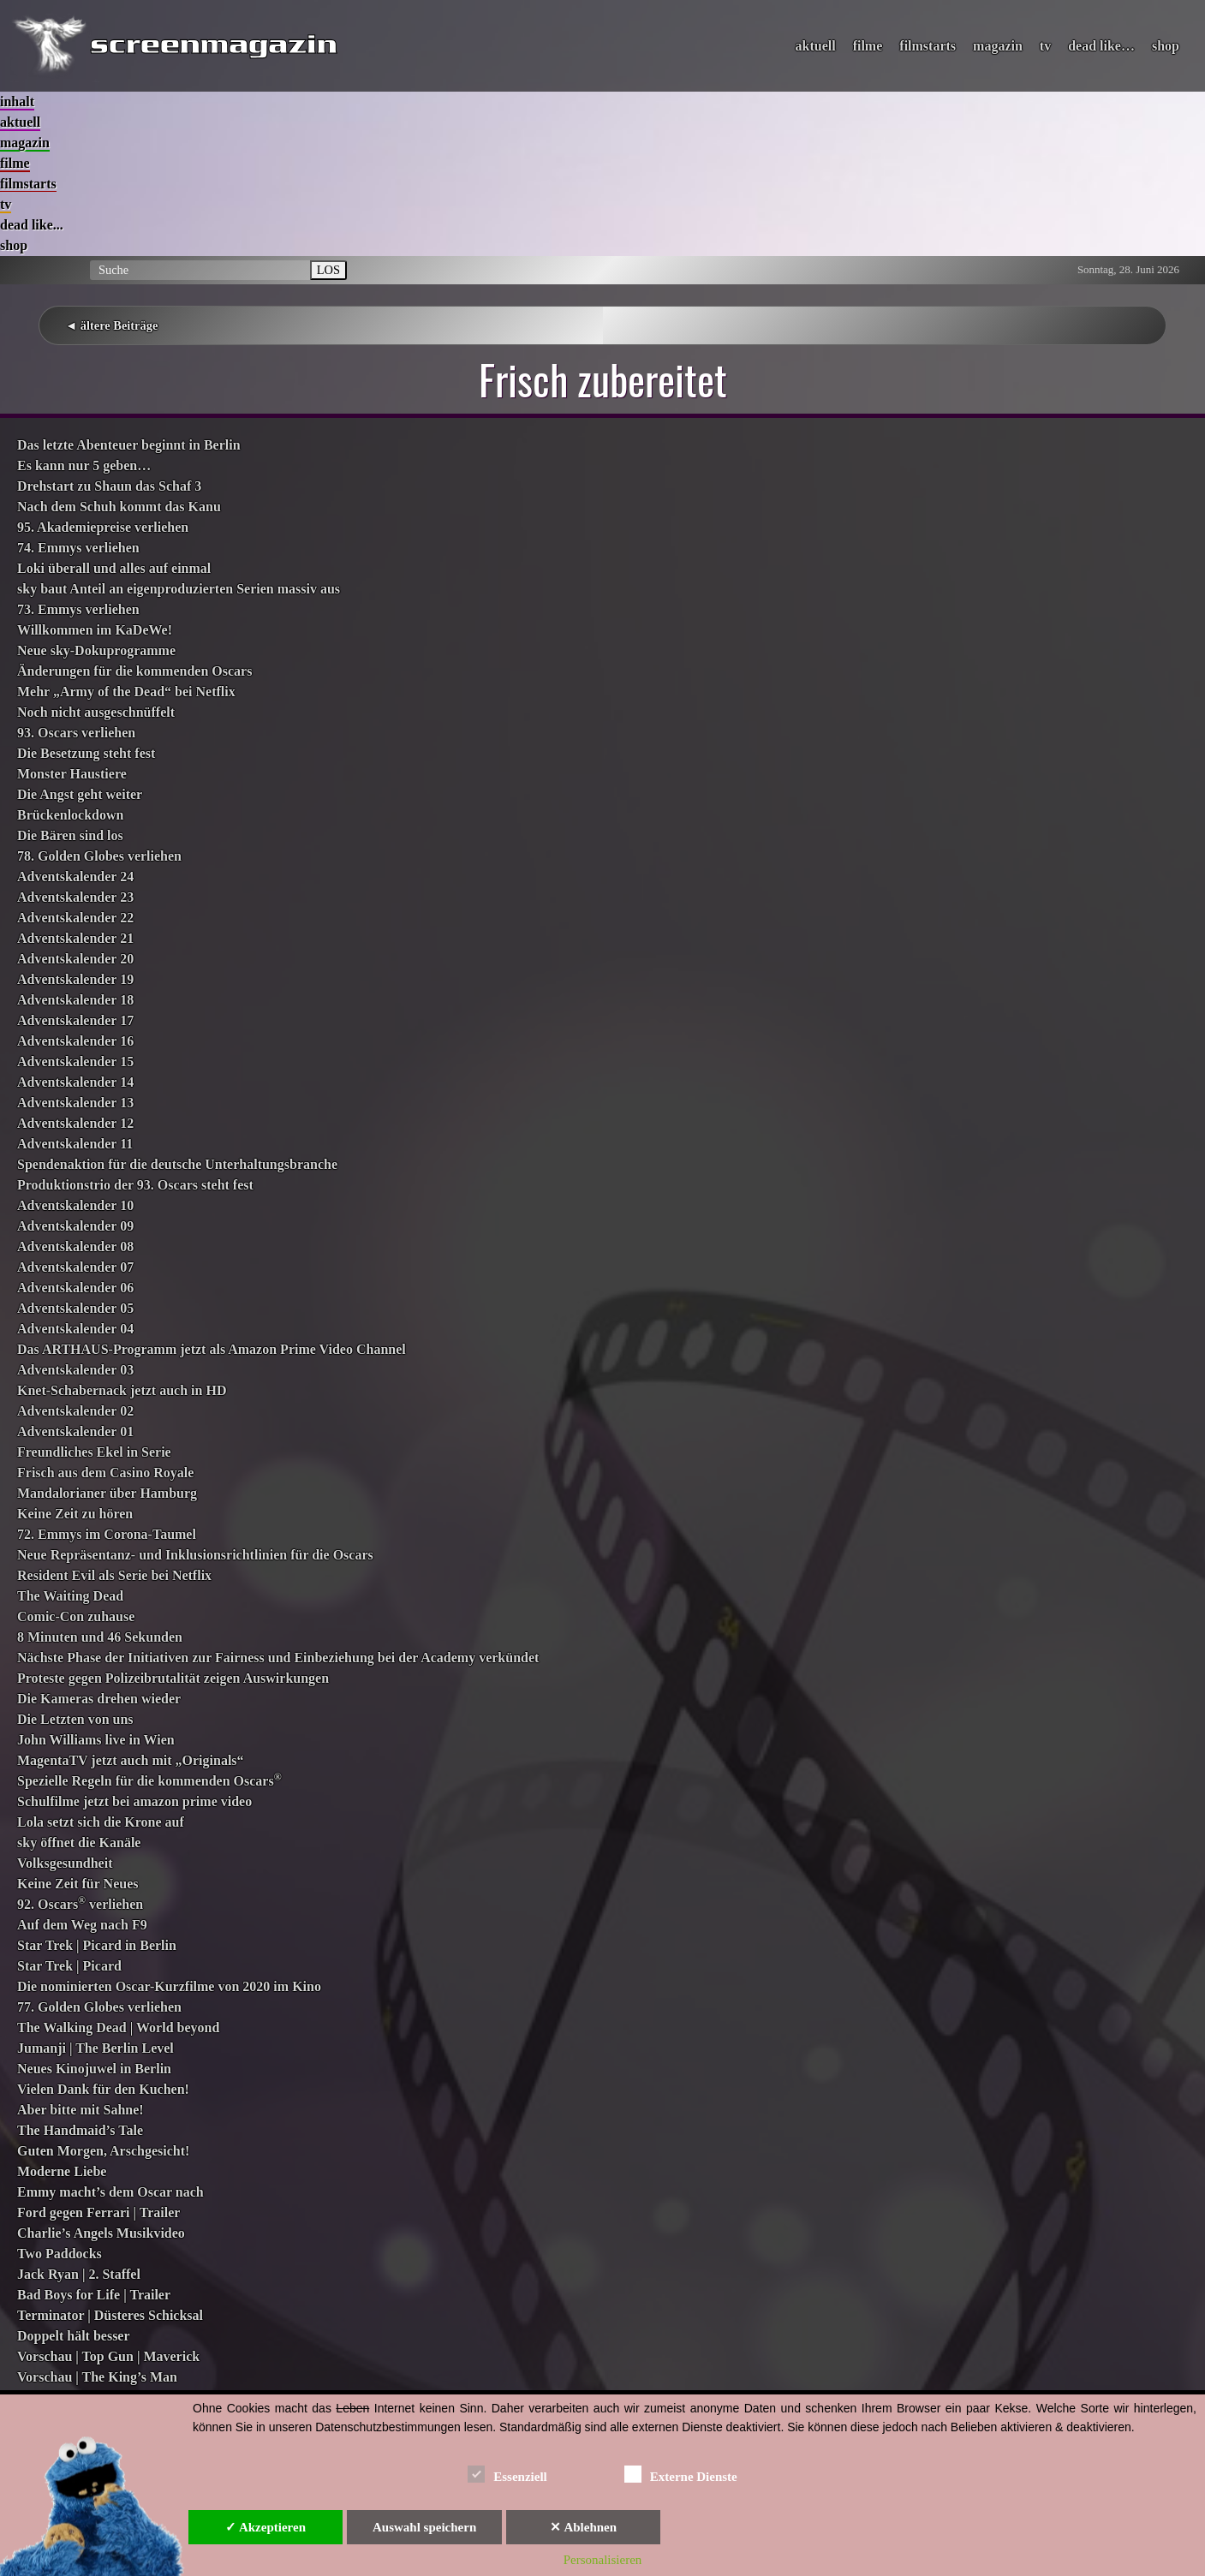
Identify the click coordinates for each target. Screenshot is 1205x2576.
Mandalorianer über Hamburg (107, 1493)
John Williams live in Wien (96, 1739)
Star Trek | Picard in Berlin (96, 1945)
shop (1165, 46)
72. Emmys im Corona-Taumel (106, 1534)
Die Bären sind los (70, 835)
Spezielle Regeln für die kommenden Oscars (149, 1781)
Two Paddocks (59, 2253)
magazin (998, 46)
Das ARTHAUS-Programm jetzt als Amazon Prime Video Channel (211, 1349)
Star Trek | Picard (69, 1966)
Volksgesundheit (64, 1863)
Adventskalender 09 (75, 1226)
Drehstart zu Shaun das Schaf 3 (109, 486)
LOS (328, 270)
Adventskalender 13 (75, 1102)
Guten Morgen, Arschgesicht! (103, 2151)
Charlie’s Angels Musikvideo (101, 2233)
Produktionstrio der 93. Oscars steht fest (135, 1185)
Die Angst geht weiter (79, 794)
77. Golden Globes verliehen (99, 2007)
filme (868, 46)
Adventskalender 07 (75, 1267)
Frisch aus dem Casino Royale (105, 1472)
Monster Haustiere (72, 773)
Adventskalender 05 (75, 1308)
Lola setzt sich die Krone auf (100, 1822)
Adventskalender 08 (75, 1246)
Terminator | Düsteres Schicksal (110, 2315)
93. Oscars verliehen (76, 732)
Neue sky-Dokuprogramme (96, 650)
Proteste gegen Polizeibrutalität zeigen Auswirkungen (173, 1678)
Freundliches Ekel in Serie (94, 1452)
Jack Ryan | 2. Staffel (78, 2274)
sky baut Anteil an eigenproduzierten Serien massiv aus (178, 588)
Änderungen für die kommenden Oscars (134, 671)
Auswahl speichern (424, 2527)
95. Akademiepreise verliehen (102, 527)
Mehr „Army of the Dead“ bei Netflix (126, 691)
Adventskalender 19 (75, 979)
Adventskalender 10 (75, 1205)
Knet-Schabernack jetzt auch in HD (121, 1390)
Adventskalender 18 (75, 1000)
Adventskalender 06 (75, 1287)
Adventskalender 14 (75, 1082)
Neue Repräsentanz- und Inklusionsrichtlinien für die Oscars (195, 1554)
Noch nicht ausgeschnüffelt (96, 712)
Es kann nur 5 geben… (84, 465)
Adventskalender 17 (75, 1020)
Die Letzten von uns (75, 1719)
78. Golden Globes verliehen (99, 856)
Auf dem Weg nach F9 (82, 1924)
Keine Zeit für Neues (77, 1883)
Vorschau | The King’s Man (97, 2377)
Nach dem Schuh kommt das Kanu (119, 506)
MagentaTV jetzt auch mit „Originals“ (130, 1760)
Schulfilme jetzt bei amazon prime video (134, 1801)
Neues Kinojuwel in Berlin (94, 2068)
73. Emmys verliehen (78, 609)
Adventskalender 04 (75, 1328)
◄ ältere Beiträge (111, 325)
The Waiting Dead (70, 1596)
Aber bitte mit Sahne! (80, 2109)
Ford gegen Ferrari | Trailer (98, 2212)
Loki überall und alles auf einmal (114, 568)
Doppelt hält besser (73, 2336)
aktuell (816, 46)
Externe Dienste (680, 2474)
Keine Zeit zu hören (75, 1513)
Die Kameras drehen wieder (99, 1698)
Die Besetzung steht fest (86, 753)
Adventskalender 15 (75, 1061)
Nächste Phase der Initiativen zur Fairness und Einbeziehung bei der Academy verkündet (278, 1657)
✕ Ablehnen (583, 2527)
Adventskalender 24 (75, 876)
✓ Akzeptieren (265, 2527)
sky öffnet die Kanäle (78, 1842)
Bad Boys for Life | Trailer (93, 2294)
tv (1045, 46)
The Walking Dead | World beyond (118, 2027)
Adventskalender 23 (75, 897)
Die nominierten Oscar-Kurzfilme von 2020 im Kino (169, 1986)
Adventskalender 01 (75, 1431)
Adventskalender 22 (75, 917)
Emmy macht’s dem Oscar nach (110, 2192)
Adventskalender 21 (75, 938)
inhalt (17, 101)
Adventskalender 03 (75, 1370)
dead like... (31, 225)
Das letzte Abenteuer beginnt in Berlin (129, 445)
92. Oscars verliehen (80, 1904)
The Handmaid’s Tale (80, 2130)
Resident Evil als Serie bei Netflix (114, 1575)
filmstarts (927, 46)
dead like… (1101, 46)
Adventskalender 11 (75, 1143)
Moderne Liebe (61, 2171)
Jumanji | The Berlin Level (95, 2048)
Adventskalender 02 (75, 1411)
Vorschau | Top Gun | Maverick (108, 2356)
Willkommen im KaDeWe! (94, 630)
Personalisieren (603, 2560)
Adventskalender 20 (75, 958)
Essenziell (507, 2474)
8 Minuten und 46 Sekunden (99, 1637)
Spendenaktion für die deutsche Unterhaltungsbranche (177, 1164)
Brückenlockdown (70, 815)
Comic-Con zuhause (75, 1616)
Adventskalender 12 (75, 1123)
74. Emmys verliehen (78, 547)
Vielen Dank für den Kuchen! (103, 2089)
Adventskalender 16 (75, 1041)
